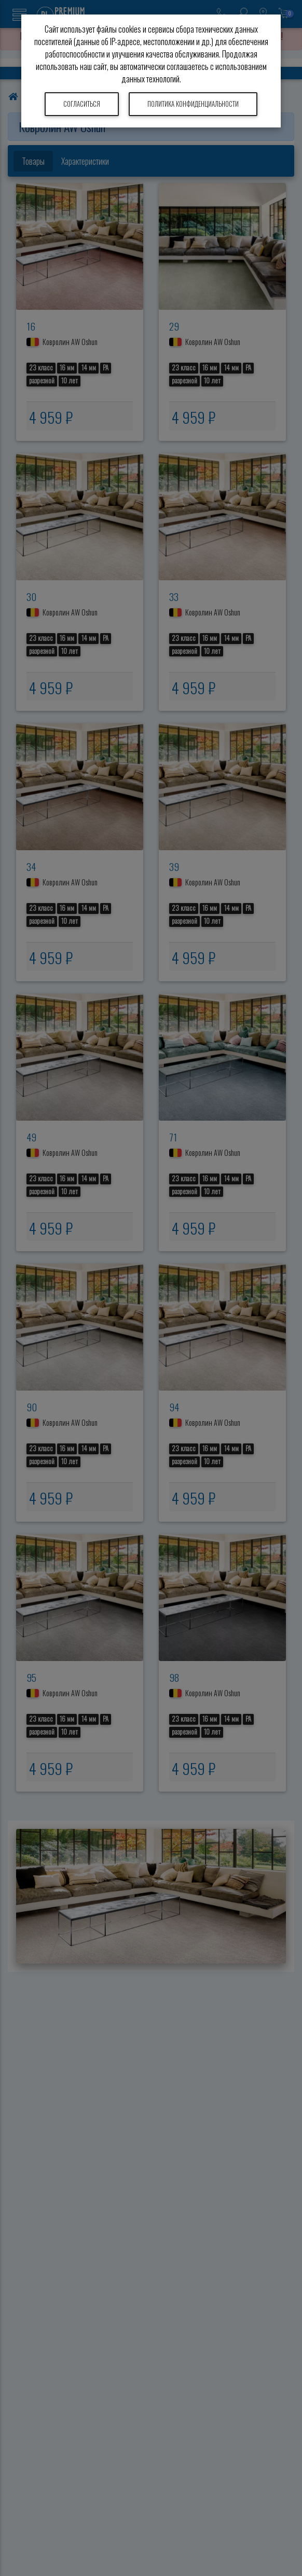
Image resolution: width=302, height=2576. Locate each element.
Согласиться (81, 104)
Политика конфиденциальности (193, 104)
